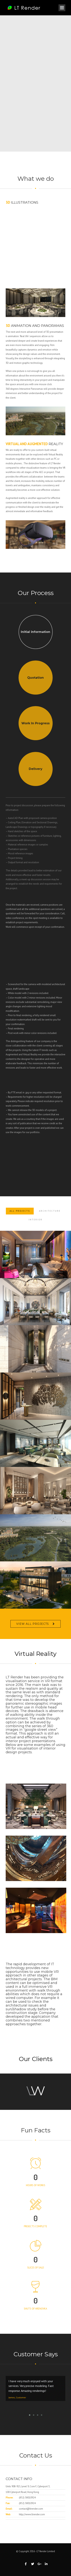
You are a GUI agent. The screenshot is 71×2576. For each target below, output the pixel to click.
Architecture (50, 1211)
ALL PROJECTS (20, 1211)
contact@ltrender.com (31, 2508)
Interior (35, 1219)
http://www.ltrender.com (32, 2514)
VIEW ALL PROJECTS (32, 1624)
